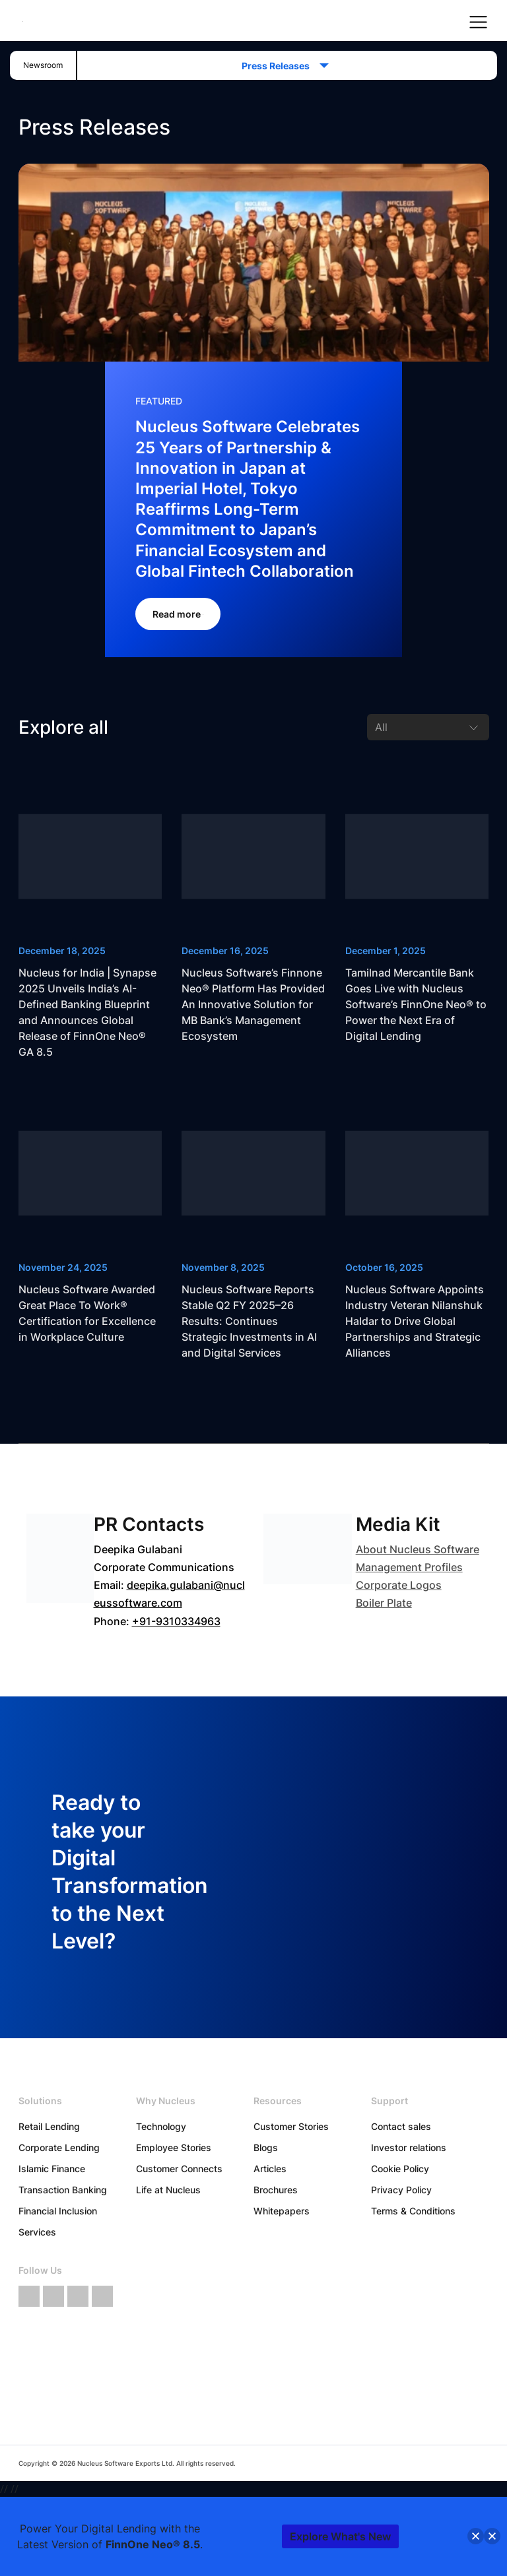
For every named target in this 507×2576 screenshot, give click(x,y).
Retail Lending (49, 2126)
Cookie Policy (400, 2168)
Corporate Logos (399, 1585)
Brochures (276, 2189)
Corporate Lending (59, 2147)
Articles (270, 2168)
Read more (177, 614)
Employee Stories (173, 2147)
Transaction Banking (62, 2189)
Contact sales (401, 2126)
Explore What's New (340, 2536)
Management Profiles (409, 1567)
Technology (161, 2126)
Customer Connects (179, 2168)
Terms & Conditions (413, 2210)
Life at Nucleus (168, 2189)
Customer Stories (291, 2126)
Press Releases (280, 65)
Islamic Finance (51, 2168)
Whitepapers (282, 2210)
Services (37, 2232)
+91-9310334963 (176, 1621)
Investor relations (408, 2147)
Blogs (266, 2147)
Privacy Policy (401, 2189)
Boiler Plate (384, 1602)
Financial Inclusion (57, 2210)
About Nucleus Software (417, 1549)
